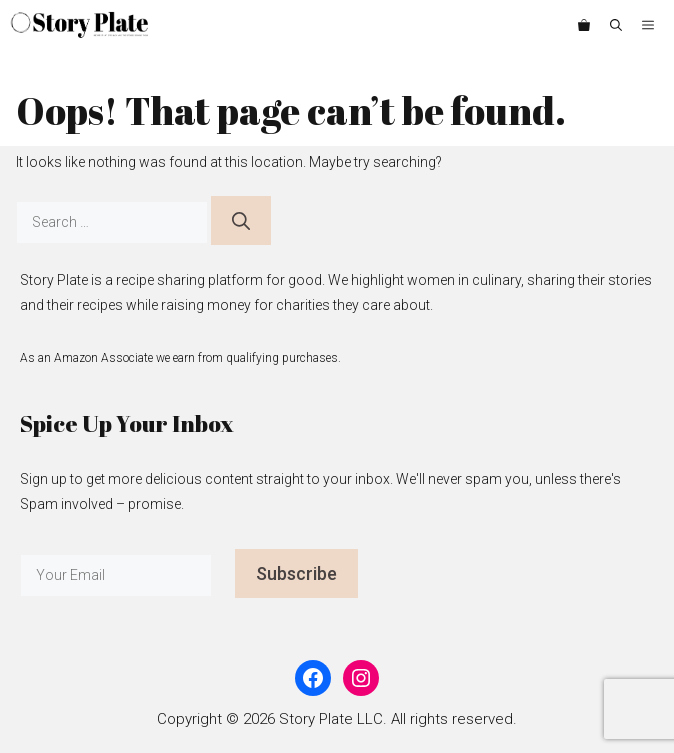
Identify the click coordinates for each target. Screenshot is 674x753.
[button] (616, 25)
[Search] (241, 220)
